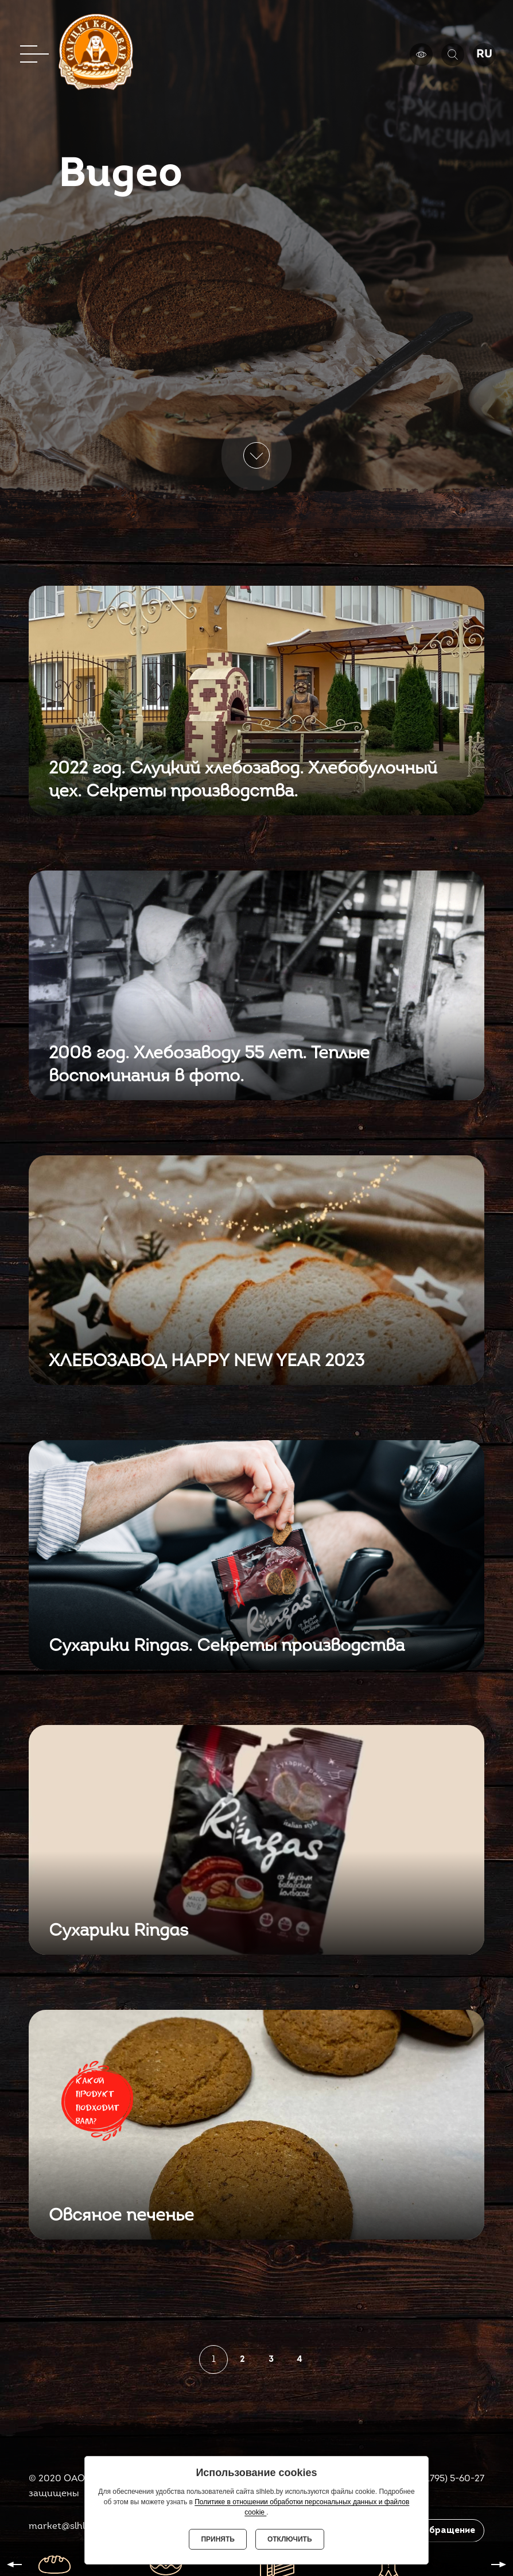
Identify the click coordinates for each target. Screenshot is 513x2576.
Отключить (289, 2539)
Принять (218, 2539)
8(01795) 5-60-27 (447, 2479)
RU (484, 54)
